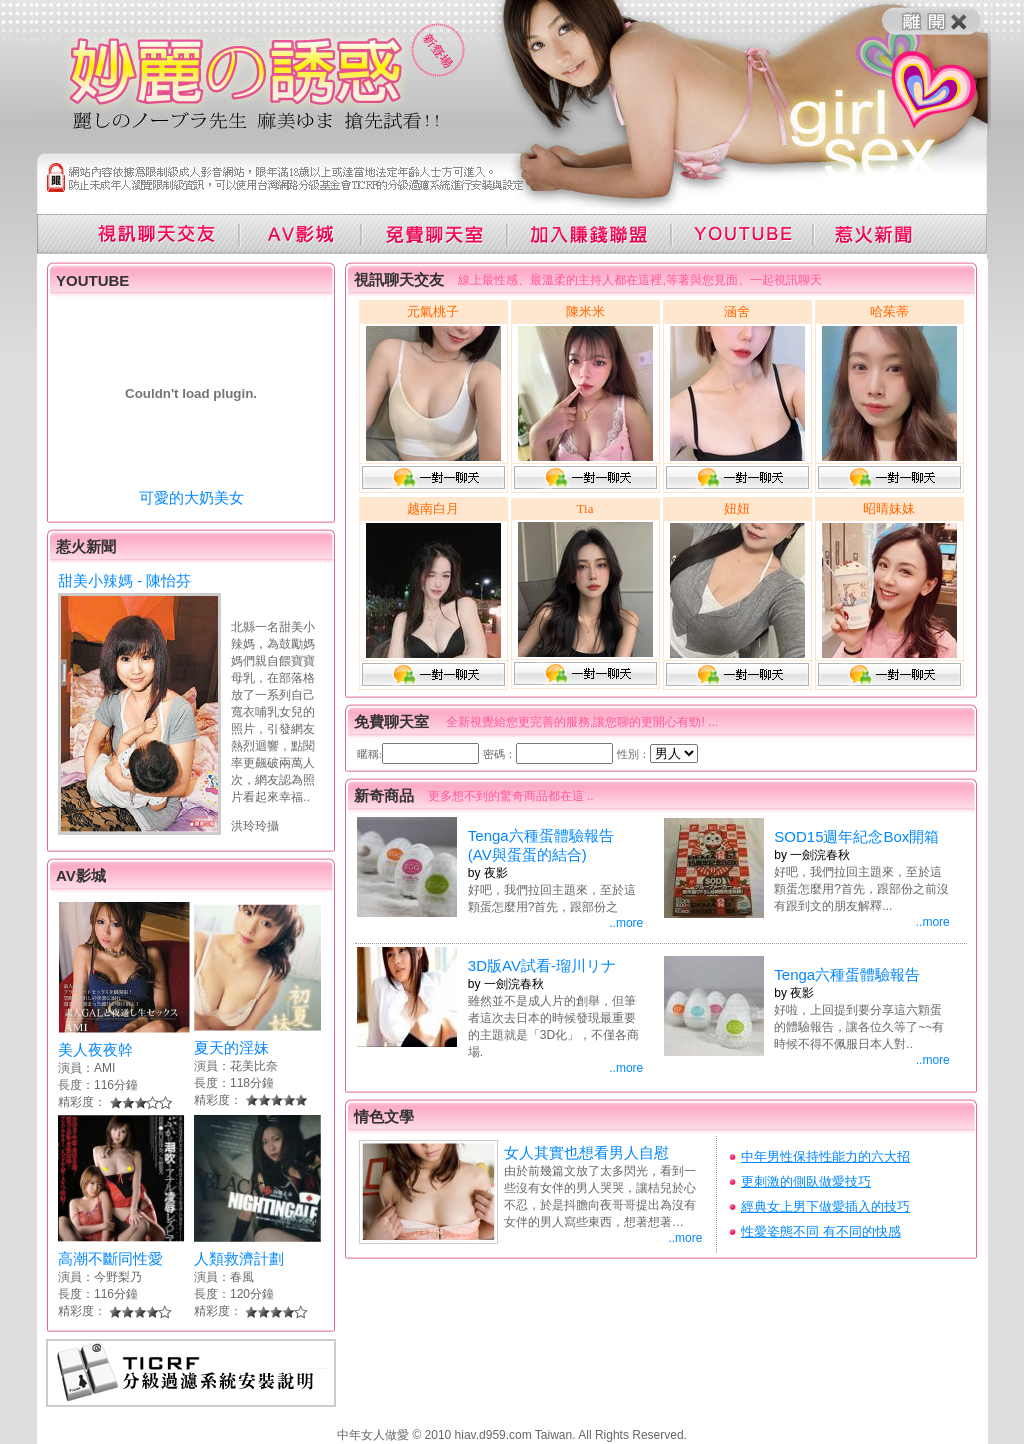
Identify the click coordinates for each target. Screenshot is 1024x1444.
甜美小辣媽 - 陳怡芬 (124, 580)
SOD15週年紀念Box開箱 (856, 836)
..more (626, 923)
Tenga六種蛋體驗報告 (847, 974)
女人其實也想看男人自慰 (586, 1152)
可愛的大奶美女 (191, 497)
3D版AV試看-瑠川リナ (542, 965)
